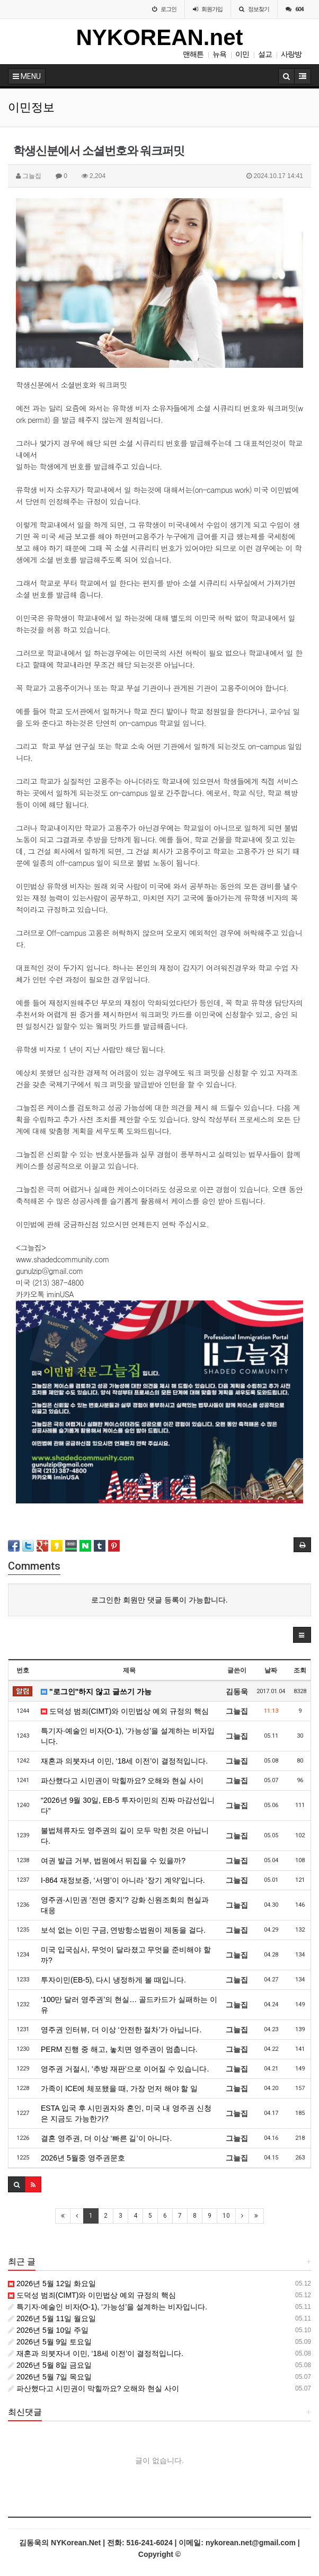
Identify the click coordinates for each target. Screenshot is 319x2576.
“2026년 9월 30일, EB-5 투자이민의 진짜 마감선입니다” (128, 1805)
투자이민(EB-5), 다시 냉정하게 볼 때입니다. (113, 1980)
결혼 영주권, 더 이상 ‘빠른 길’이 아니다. (106, 2138)
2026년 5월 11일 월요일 (52, 2318)
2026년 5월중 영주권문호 (83, 2158)
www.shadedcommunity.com (62, 1259)
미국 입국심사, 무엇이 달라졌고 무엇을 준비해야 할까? (126, 1954)
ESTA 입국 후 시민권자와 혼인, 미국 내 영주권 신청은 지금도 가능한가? (126, 2113)
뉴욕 (219, 54)
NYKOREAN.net (159, 37)
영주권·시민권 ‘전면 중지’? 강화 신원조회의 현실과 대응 (125, 1905)
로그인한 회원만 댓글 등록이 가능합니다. (159, 1600)
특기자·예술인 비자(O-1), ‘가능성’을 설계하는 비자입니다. (128, 1736)
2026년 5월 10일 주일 (48, 2330)
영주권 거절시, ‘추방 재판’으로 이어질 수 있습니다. (125, 2069)
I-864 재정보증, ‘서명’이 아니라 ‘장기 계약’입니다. (123, 1880)
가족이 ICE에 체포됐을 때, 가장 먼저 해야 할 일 (119, 2088)
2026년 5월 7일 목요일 (50, 2377)
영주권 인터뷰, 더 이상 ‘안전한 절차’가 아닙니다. (121, 2029)
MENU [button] (27, 76)
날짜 (270, 1670)
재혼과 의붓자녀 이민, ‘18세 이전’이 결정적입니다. (124, 1761)
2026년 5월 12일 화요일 (52, 2283)
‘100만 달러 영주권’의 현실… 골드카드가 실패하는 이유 (129, 2004)
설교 (265, 54)
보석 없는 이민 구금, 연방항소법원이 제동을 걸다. (123, 1930)
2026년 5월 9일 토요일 (50, 2342)
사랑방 (291, 54)
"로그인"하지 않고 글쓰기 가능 (96, 1691)
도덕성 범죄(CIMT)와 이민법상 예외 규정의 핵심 (125, 1711)
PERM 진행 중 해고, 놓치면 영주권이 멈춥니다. (119, 2049)
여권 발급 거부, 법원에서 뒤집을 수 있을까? (113, 1860)
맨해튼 (193, 54)
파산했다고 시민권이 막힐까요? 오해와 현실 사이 (122, 1780)
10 (226, 2215)
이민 (242, 54)
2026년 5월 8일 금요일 (50, 2365)
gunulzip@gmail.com (49, 1270)
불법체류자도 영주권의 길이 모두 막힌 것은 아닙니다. (125, 1835)
